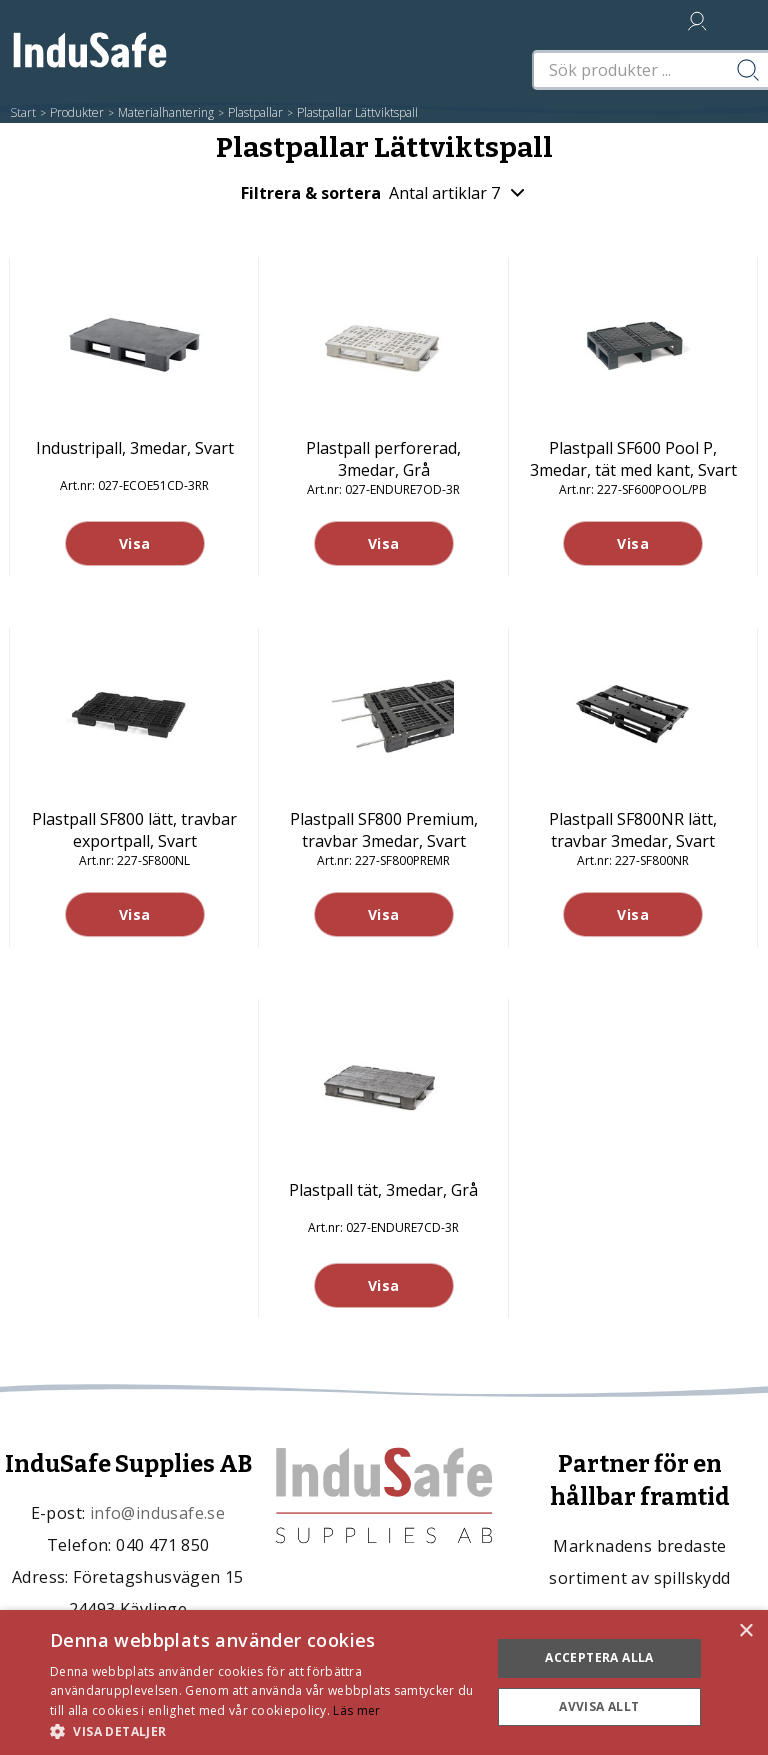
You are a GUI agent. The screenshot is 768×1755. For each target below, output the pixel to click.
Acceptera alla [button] (599, 1657)
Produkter (77, 112)
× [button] (745, 1631)
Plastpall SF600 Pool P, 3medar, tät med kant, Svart (633, 459)
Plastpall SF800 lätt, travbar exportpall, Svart (134, 830)
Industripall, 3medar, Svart (135, 448)
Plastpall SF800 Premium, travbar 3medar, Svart (384, 830)
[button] (264, 1730)
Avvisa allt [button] (599, 1706)
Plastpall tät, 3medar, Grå (383, 1190)
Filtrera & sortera (384, 193)
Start (23, 112)
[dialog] (384, 1682)
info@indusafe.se (157, 1513)
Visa (135, 543)
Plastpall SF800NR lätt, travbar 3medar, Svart (633, 830)
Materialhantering (166, 112)
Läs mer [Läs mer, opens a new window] (356, 1710)
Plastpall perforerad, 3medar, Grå (383, 459)
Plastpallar (255, 112)
